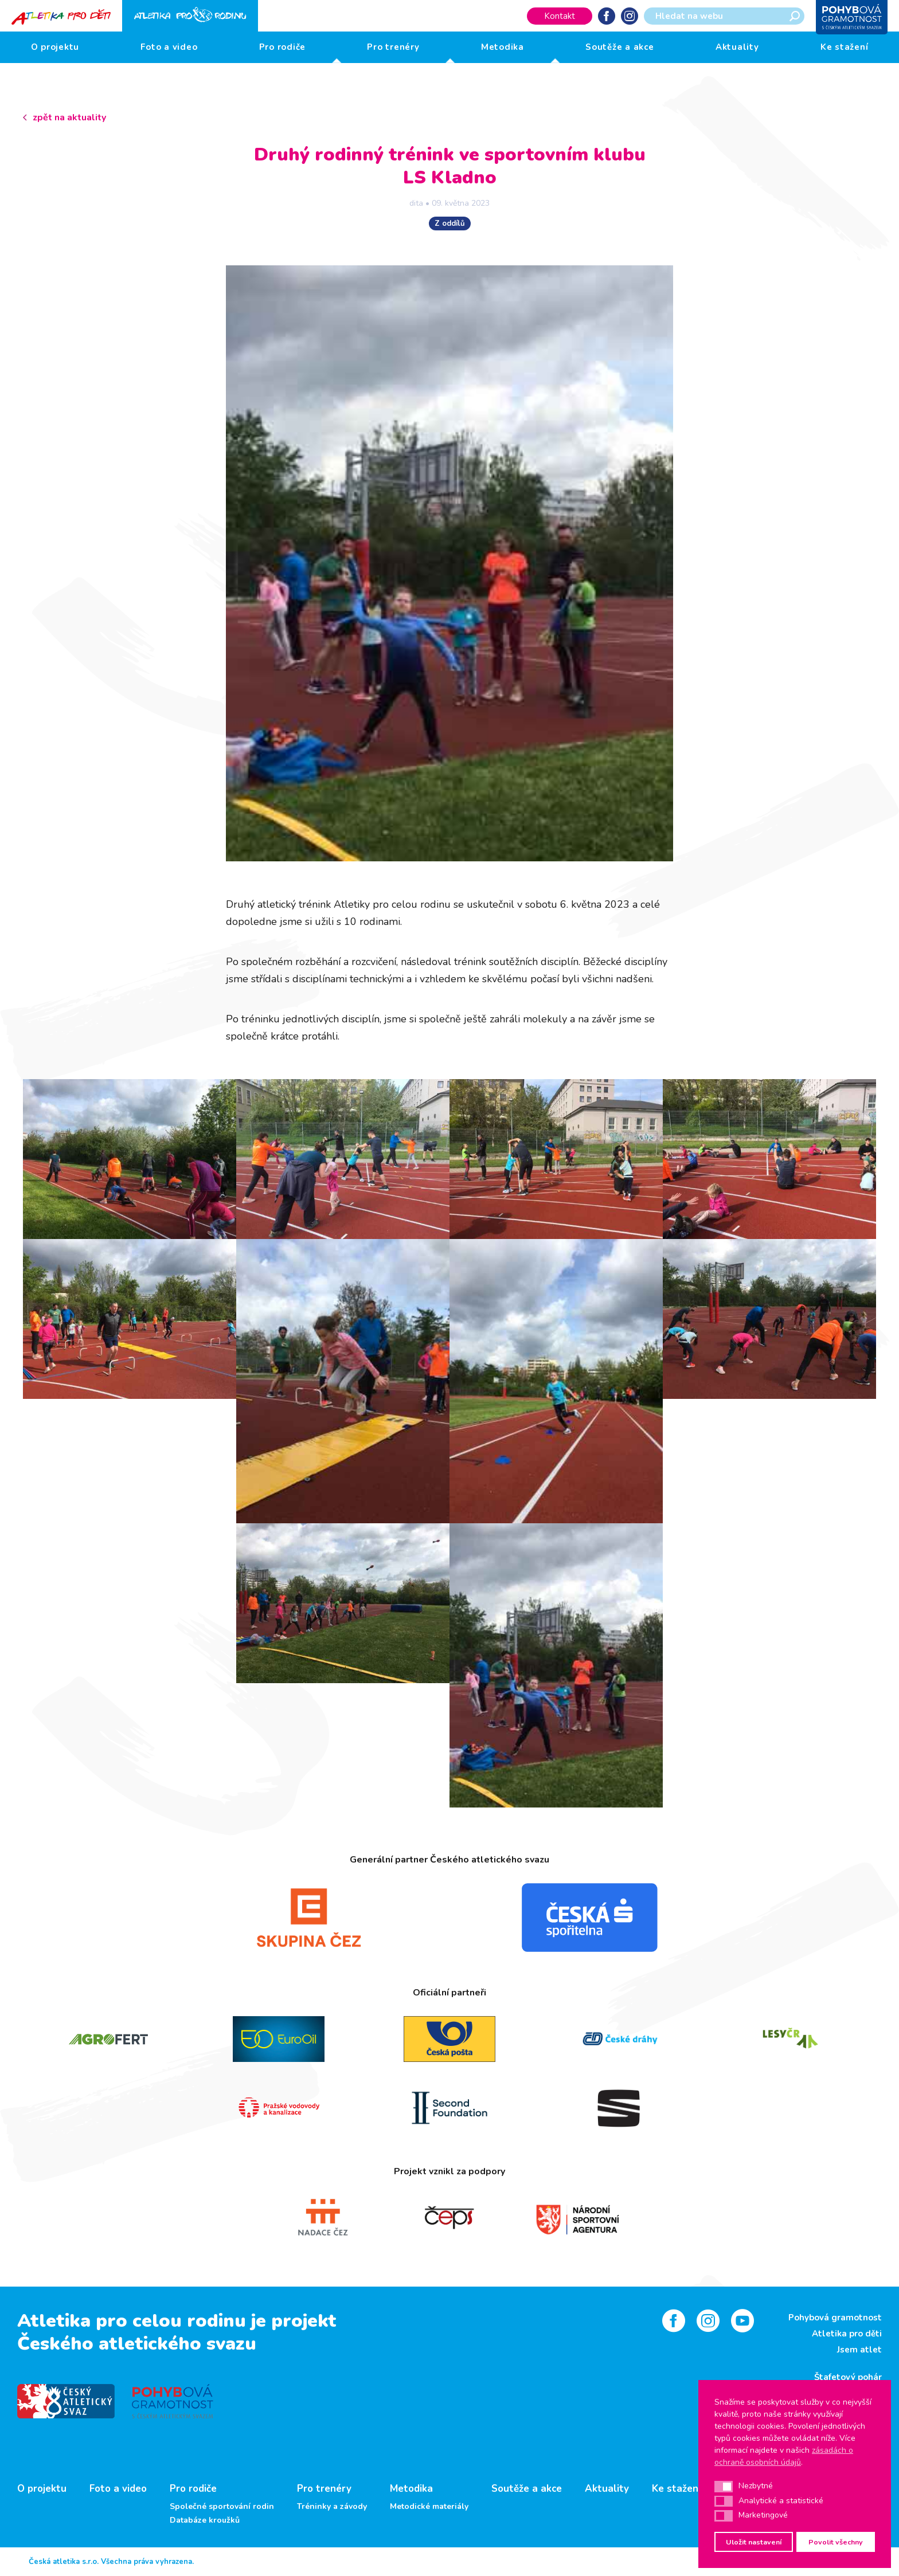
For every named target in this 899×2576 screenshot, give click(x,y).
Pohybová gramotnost (835, 2317)
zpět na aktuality (69, 117)
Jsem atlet (859, 2349)
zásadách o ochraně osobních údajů (783, 2456)
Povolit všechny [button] (835, 2542)
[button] (723, 2486)
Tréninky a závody (332, 2507)
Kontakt (559, 16)
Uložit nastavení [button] (753, 2542)
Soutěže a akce (619, 47)
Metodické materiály (429, 2507)
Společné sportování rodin (222, 2507)
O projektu (55, 47)
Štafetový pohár (848, 2377)
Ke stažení (844, 47)
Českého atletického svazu (136, 2343)
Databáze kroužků (205, 2520)
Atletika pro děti (847, 2333)
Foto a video (168, 47)
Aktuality (737, 47)
